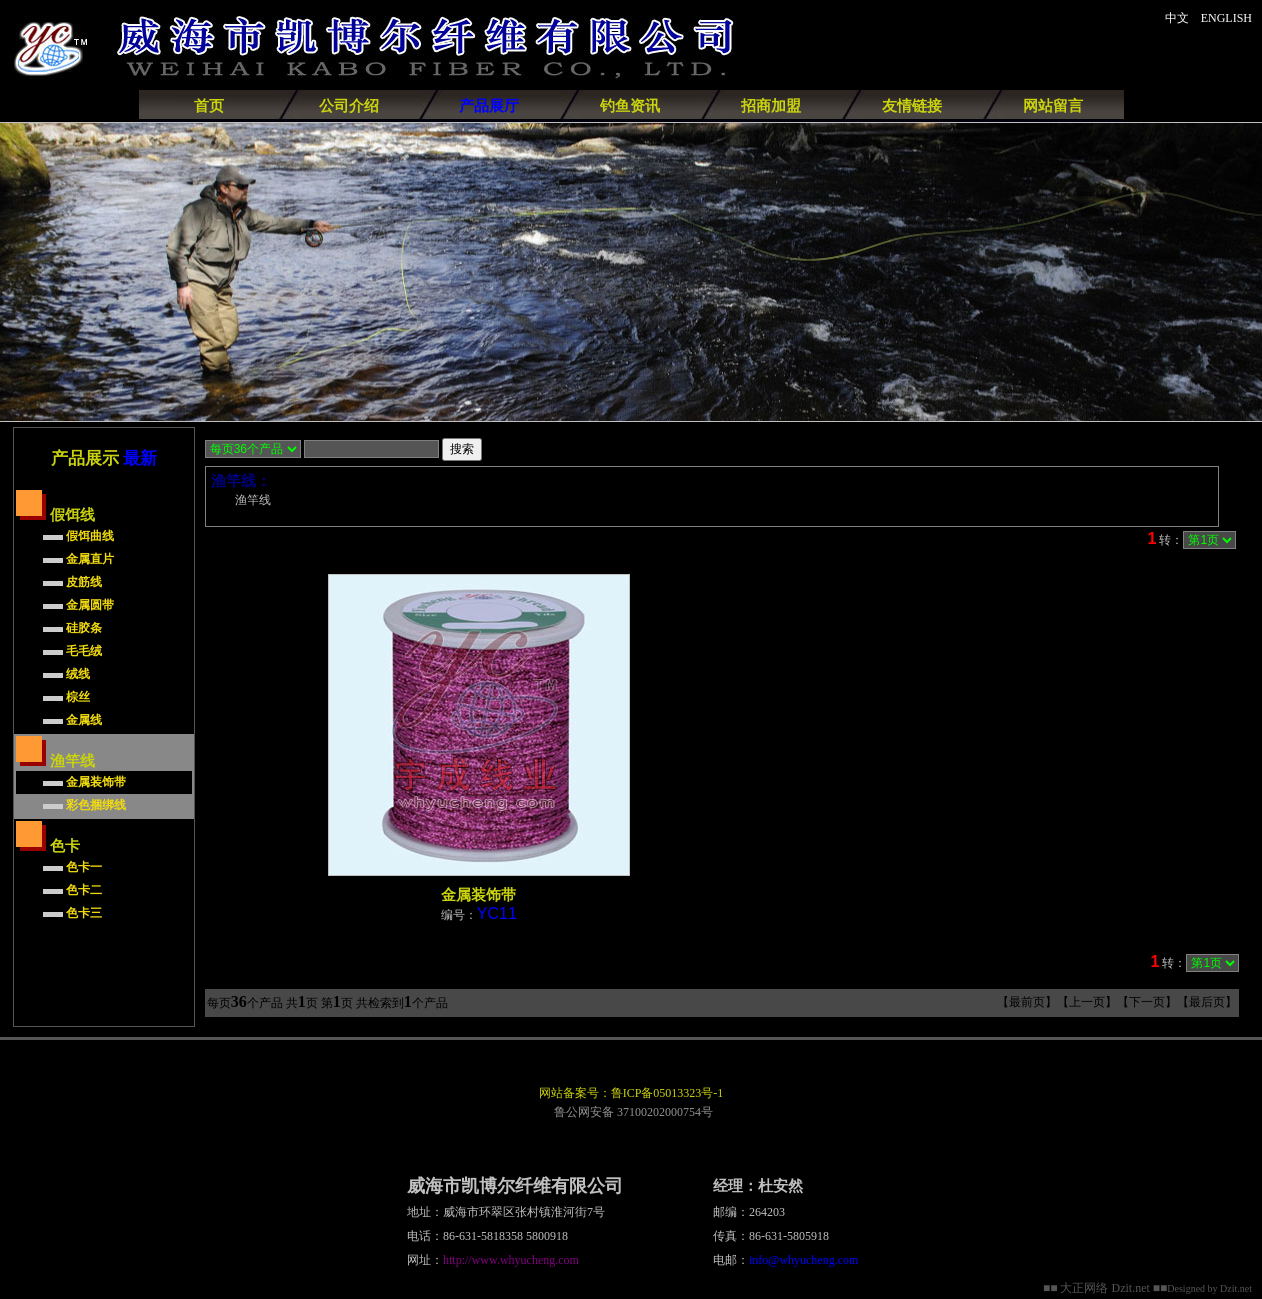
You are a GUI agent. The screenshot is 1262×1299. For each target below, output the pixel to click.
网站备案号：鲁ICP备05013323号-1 (631, 1093)
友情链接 (912, 106)
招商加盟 (771, 106)
